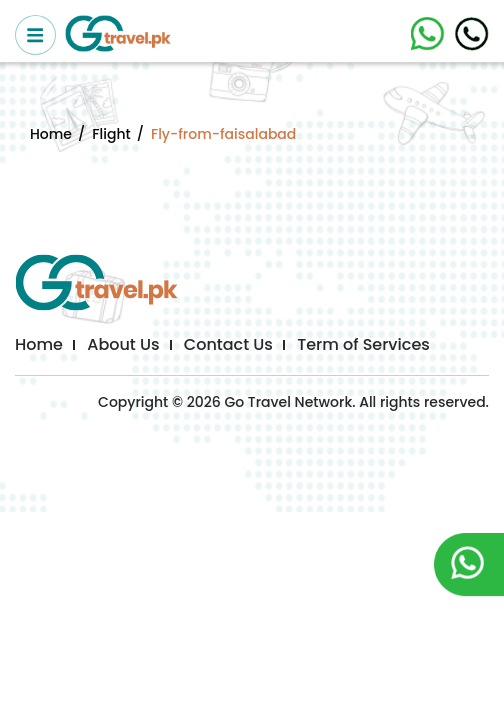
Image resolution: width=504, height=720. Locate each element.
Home (51, 134)
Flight (111, 134)
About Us (123, 344)
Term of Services (363, 344)
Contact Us (228, 344)
